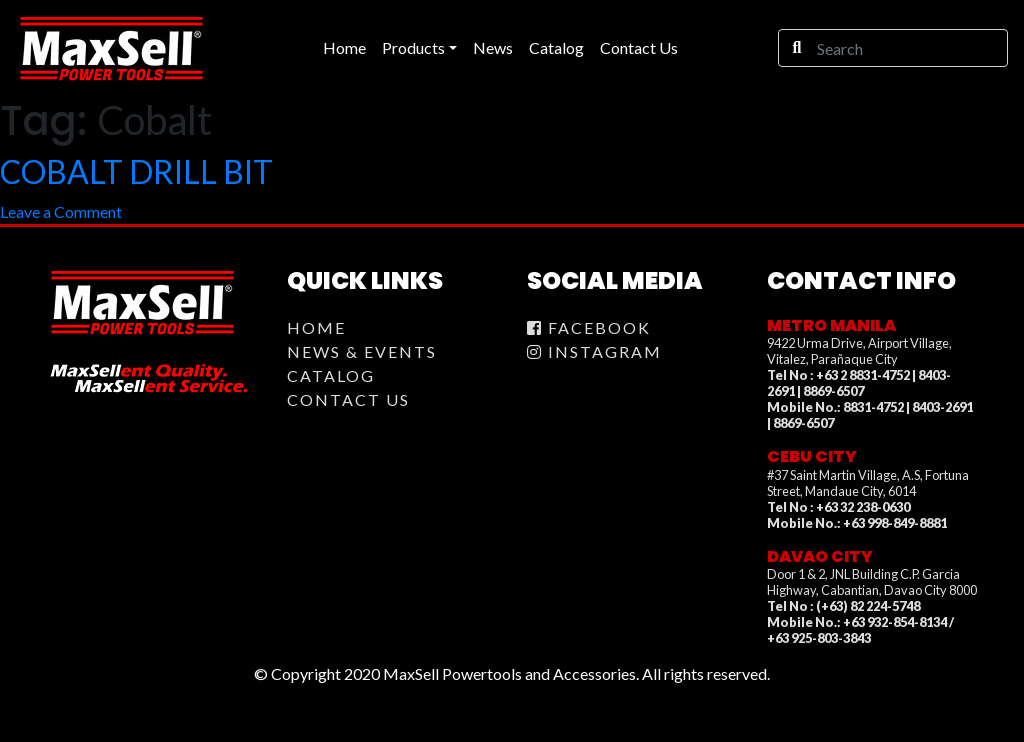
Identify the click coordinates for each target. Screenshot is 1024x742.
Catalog (331, 375)
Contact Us (348, 399)
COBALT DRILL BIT (136, 171)
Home (316, 327)
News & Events (362, 351)
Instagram (594, 351)
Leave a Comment (61, 211)
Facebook (589, 327)
